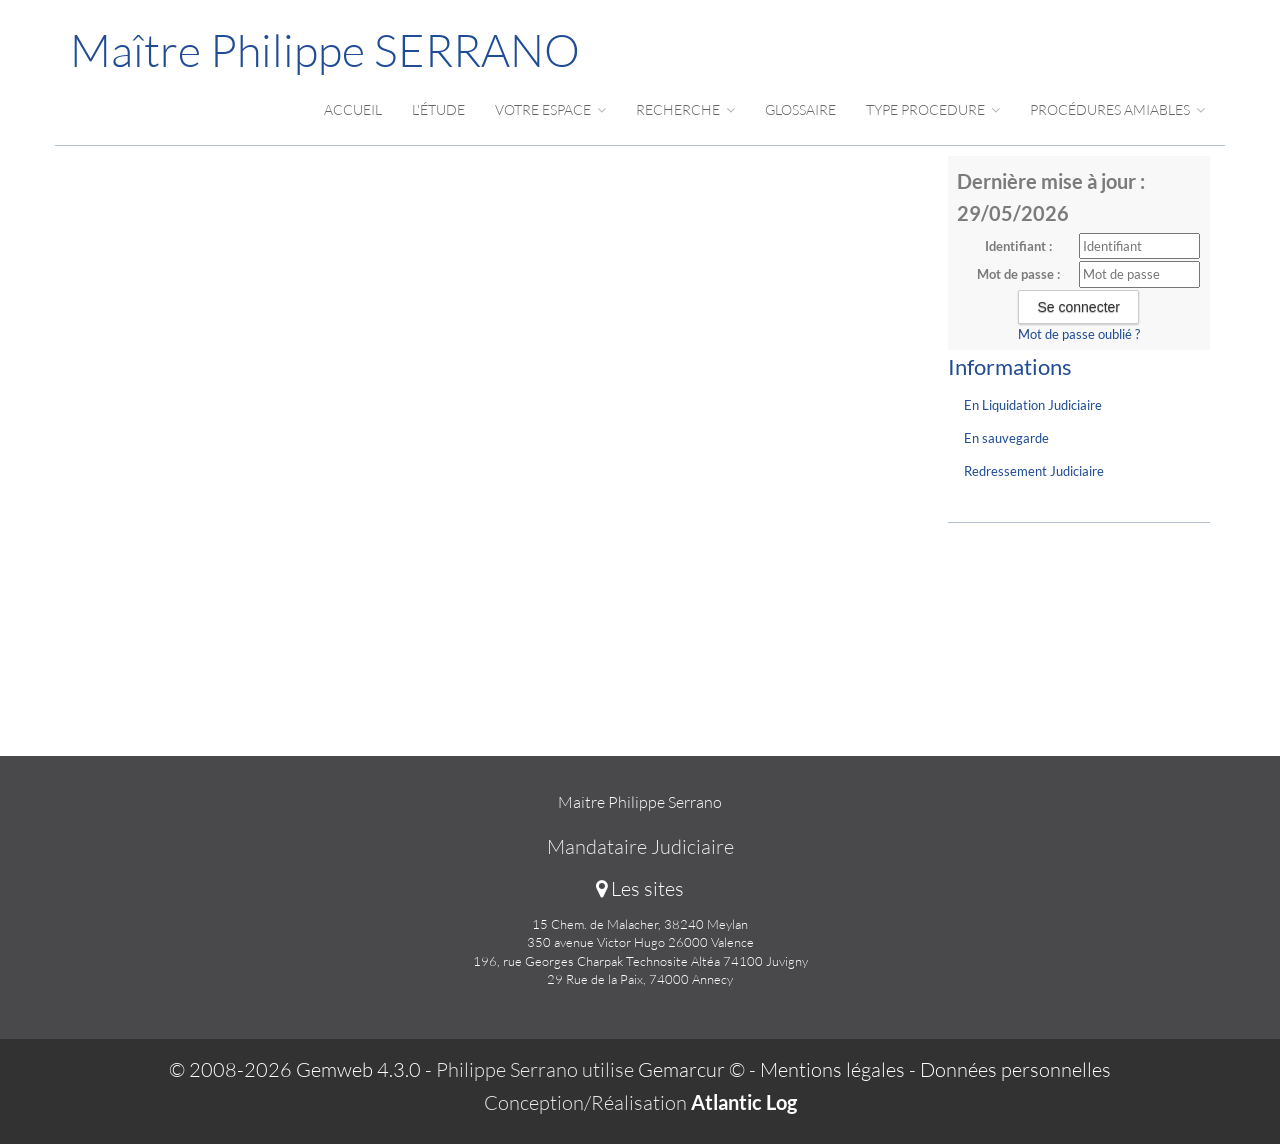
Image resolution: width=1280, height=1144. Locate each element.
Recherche (685, 109)
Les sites (640, 888)
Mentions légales (832, 1069)
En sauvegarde (1006, 438)
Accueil (353, 109)
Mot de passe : (1018, 274)
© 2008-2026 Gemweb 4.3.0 (295, 1069)
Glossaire (800, 109)
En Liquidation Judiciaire (1033, 405)
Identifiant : (1018, 246)
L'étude (438, 109)
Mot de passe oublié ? (1079, 334)
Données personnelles (1015, 1069)
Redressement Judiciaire (1034, 471)
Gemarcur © (691, 1069)
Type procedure (933, 109)
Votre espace (550, 109)
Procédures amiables (1117, 109)
